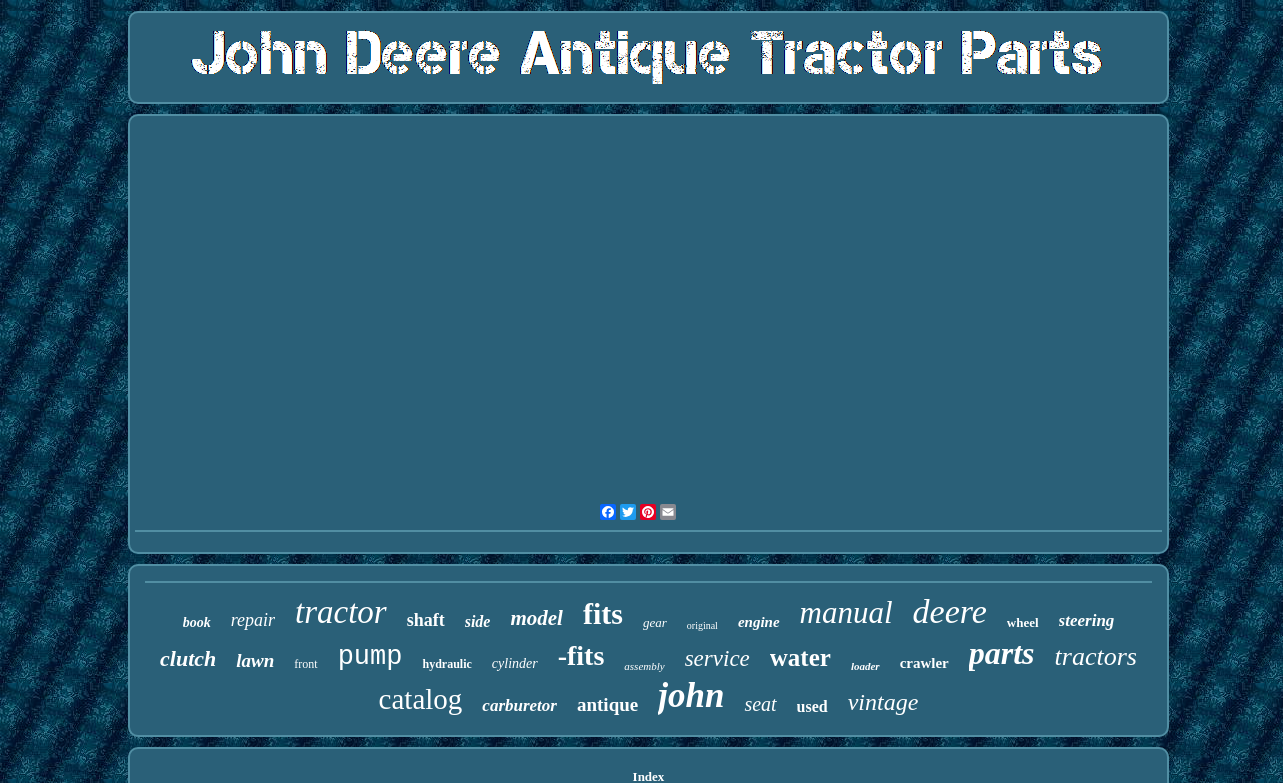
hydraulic (446, 664)
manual (846, 612)
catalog (421, 699)
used (812, 706)
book (197, 622)
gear (655, 622)
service (717, 658)
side (478, 621)
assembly (644, 666)
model (536, 618)
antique (607, 704)
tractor (341, 612)
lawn (255, 660)
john (691, 695)
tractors (1096, 656)
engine (759, 622)
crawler (924, 663)
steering (1087, 620)
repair (253, 620)
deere (950, 611)
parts (1002, 653)
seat (760, 704)
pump (370, 657)
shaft (426, 620)
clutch (188, 658)
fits (603, 613)
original (702, 625)
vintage (883, 702)
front (305, 664)
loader (865, 666)
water (800, 657)
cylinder (515, 663)
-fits (581, 655)
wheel (1023, 622)
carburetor (519, 705)
